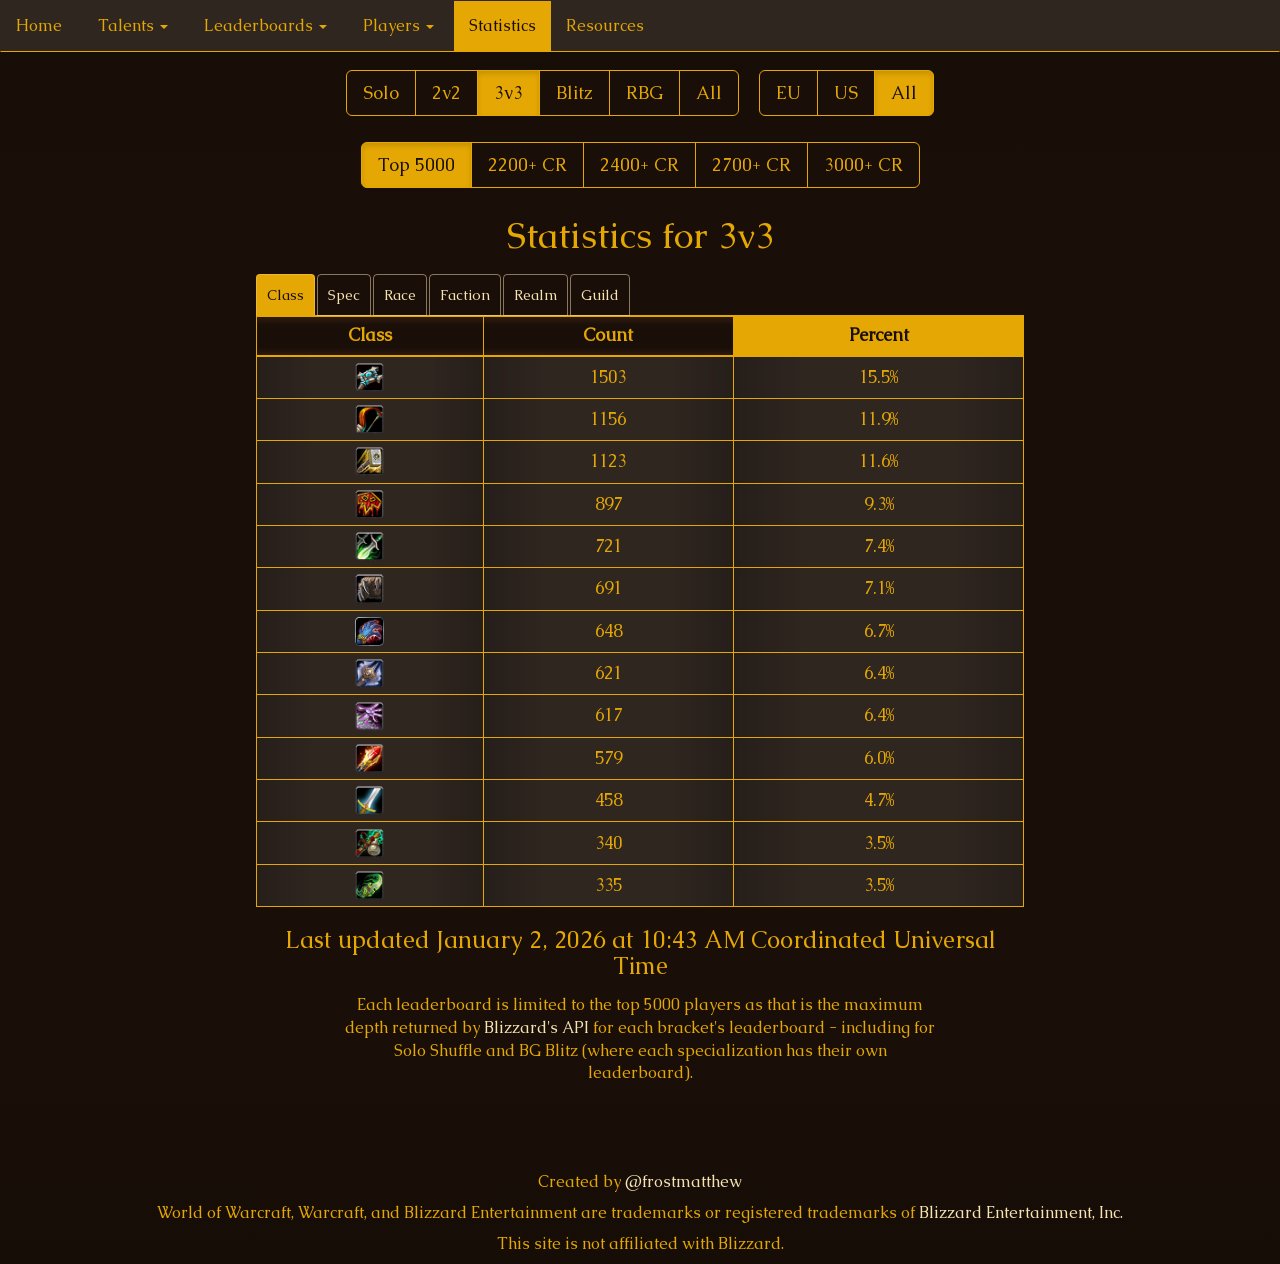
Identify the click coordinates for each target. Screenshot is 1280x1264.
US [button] (846, 92)
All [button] (709, 92)
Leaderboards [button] (265, 25)
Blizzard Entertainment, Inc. (1021, 1212)
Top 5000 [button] (416, 164)
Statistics (502, 25)
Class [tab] (285, 295)
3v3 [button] (508, 92)
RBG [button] (644, 92)
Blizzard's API (536, 1027)
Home (39, 25)
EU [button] (788, 92)
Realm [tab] (535, 295)
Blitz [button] (574, 92)
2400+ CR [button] (639, 164)
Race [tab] (400, 295)
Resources (605, 25)
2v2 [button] (446, 92)
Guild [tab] (600, 295)
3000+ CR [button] (863, 164)
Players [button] (398, 25)
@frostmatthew (683, 1181)
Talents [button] (133, 25)
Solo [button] (381, 92)
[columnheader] (370, 336)
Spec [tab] (344, 295)
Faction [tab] (465, 295)
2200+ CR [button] (527, 164)
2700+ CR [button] (751, 164)
